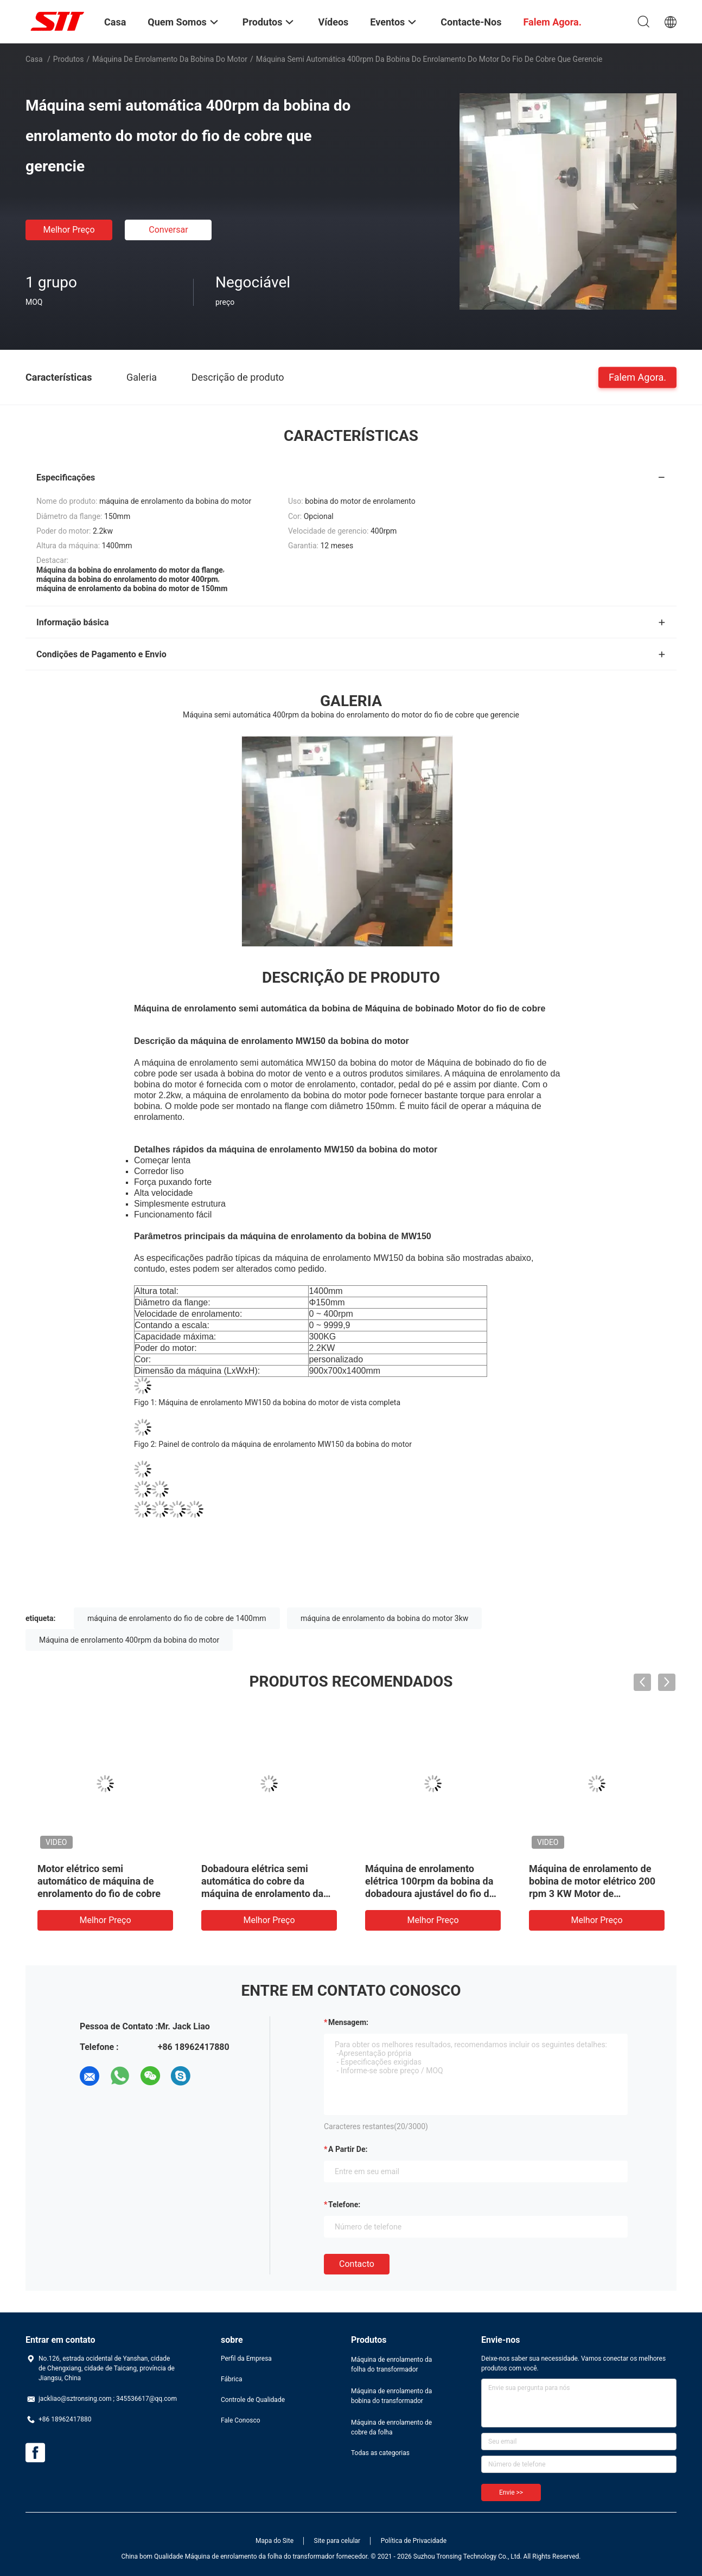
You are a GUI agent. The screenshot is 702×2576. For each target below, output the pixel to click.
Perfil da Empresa (246, 2358)
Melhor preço (68, 230)
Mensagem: (348, 2022)
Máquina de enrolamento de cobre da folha (391, 2427)
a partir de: (347, 2149)
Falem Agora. (637, 376)
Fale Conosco (240, 2420)
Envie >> (511, 2492)
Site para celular (337, 2541)
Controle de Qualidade (253, 2400)
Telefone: (344, 2204)
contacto (356, 2264)
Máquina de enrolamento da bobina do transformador (391, 2396)
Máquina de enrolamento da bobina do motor (169, 59)
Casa (34, 59)
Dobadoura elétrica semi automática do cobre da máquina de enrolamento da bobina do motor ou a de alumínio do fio (262, 1893)
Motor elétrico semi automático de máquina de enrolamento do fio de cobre (99, 1881)
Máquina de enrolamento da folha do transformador (391, 2364)
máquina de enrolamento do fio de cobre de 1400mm (176, 1618)
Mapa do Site (274, 2541)
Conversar (168, 230)
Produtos (68, 59)
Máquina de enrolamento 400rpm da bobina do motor (129, 1640)
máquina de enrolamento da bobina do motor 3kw (384, 1618)
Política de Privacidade (413, 2541)
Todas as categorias (380, 2453)
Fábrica (231, 2379)
